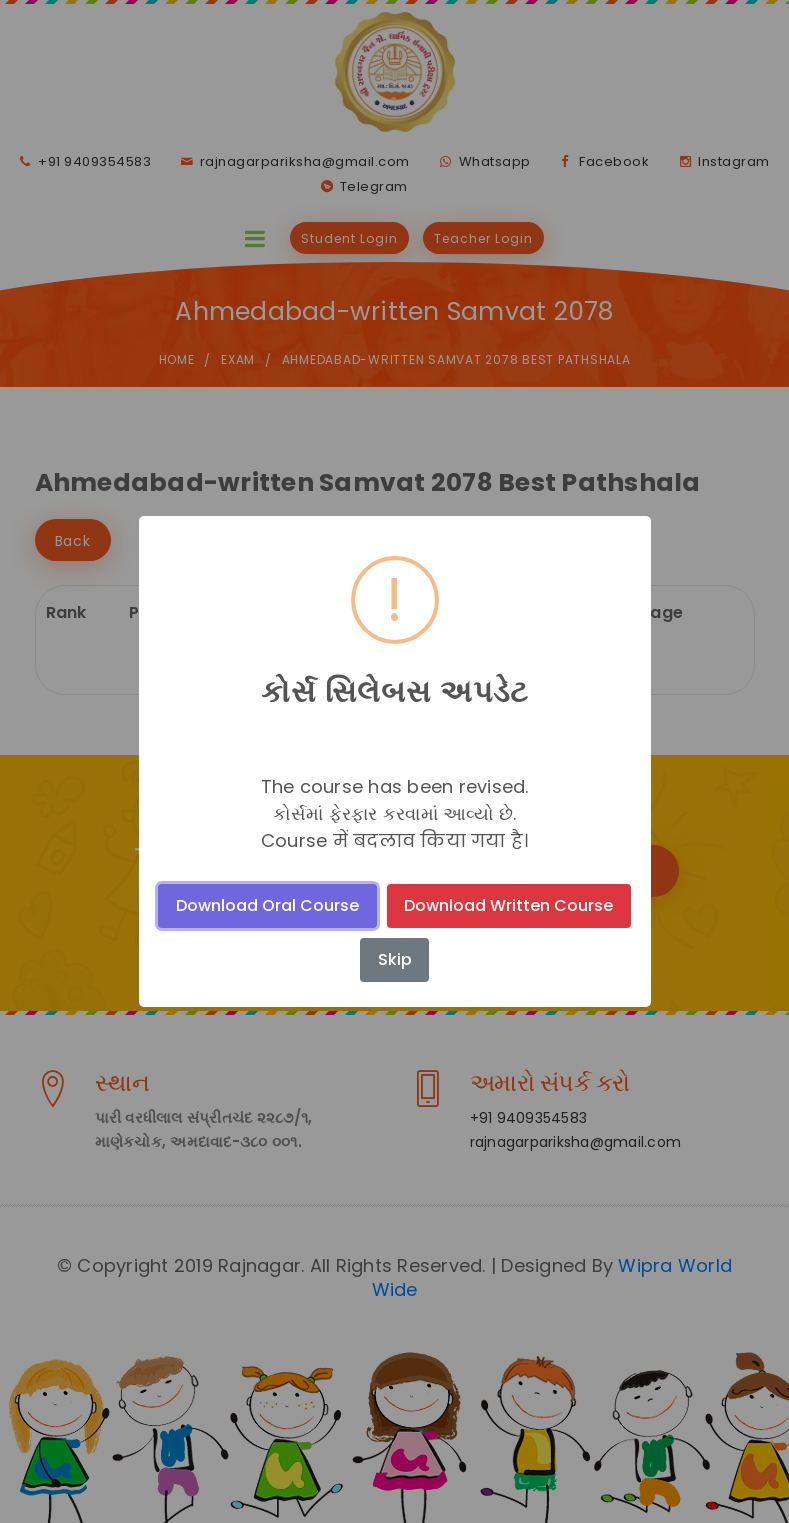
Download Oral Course (267, 905)
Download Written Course (508, 905)
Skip (395, 959)
